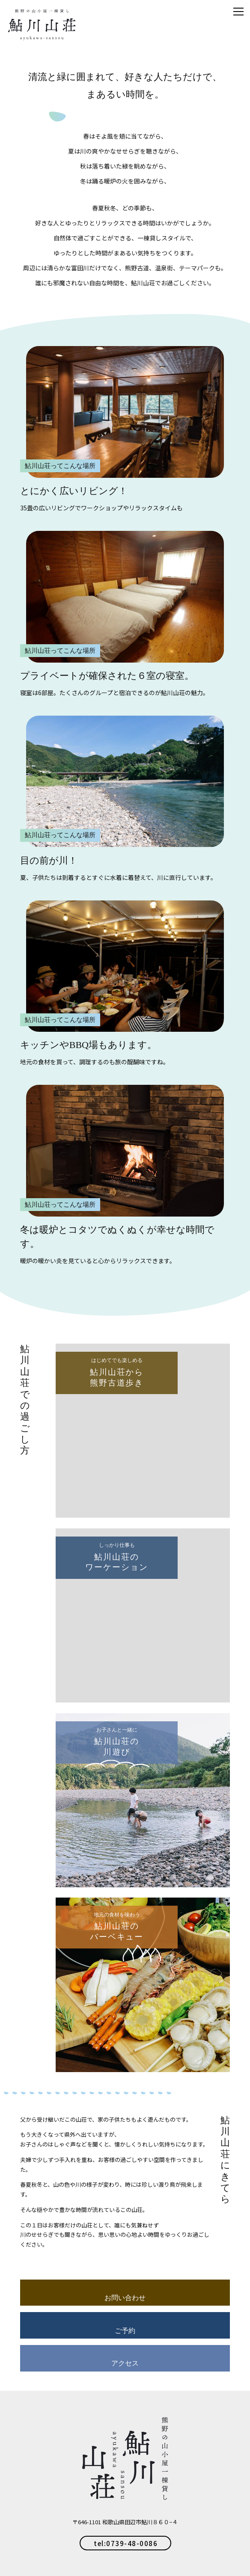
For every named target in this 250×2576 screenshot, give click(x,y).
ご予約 (125, 2330)
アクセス (125, 2363)
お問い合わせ (125, 2297)
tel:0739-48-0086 (126, 2543)
